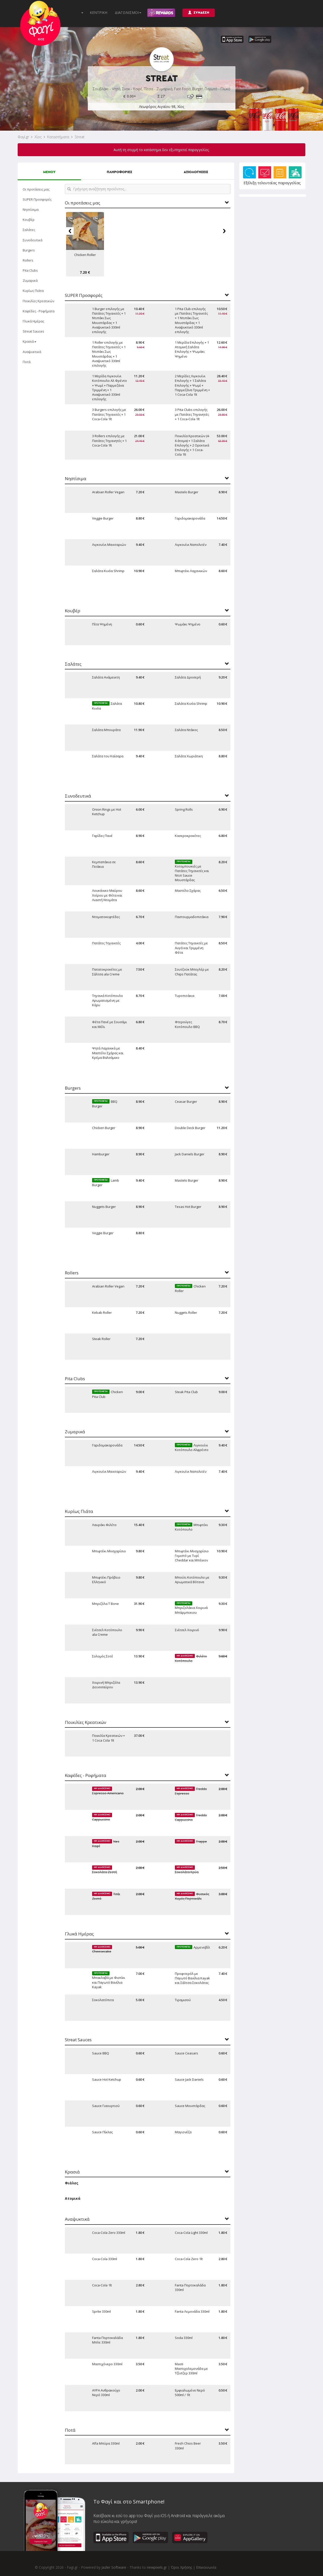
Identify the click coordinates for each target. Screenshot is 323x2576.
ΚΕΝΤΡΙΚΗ (98, 12)
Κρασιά (29, 341)
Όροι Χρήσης (181, 2567)
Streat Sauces (33, 331)
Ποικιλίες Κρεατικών (38, 301)
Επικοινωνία (206, 2567)
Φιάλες (71, 2183)
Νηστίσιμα (31, 209)
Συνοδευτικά (32, 240)
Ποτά (27, 362)
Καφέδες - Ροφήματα (39, 311)
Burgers (29, 250)
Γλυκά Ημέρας (33, 321)
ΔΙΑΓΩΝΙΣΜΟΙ (128, 12)
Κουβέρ (29, 219)
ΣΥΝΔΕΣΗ (198, 12)
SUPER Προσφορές (37, 199)
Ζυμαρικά (30, 280)
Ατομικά (72, 2198)
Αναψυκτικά (32, 351)
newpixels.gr (157, 2567)
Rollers (28, 260)
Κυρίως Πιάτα (33, 290)
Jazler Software (113, 2567)
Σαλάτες (29, 229)
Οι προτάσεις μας (36, 189)
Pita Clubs (30, 270)
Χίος (38, 136)
